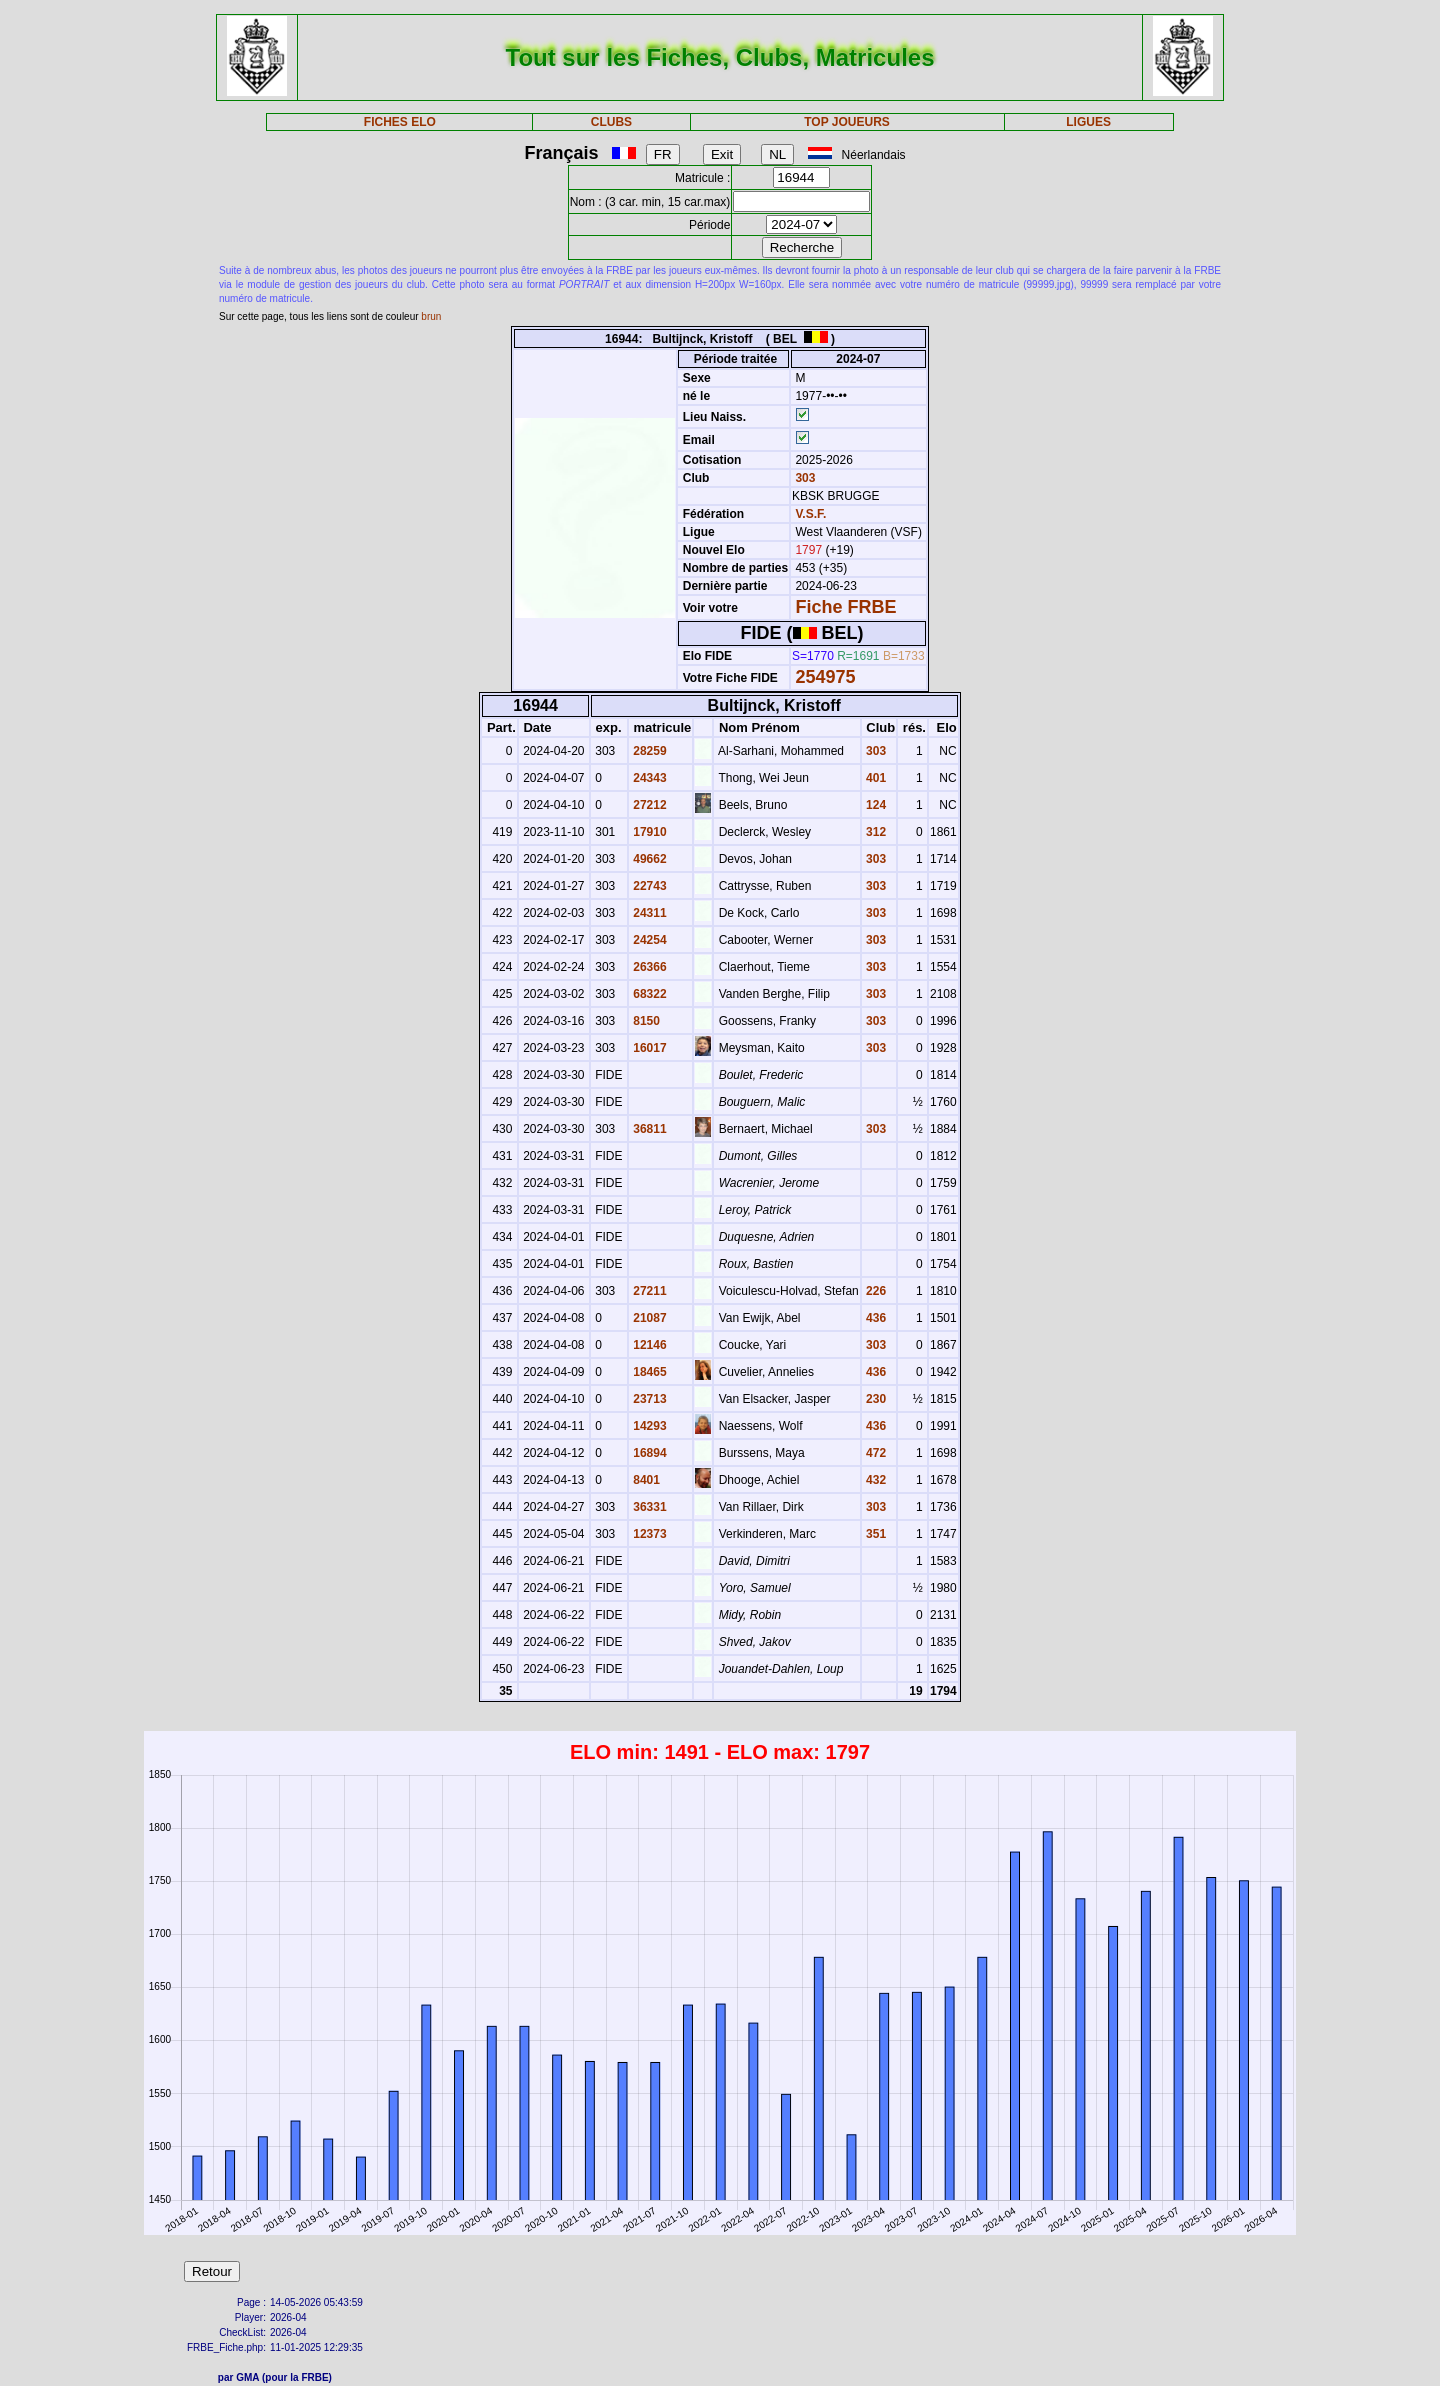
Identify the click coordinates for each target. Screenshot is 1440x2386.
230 (874, 1399)
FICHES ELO (400, 122)
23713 (648, 1399)
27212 (648, 805)
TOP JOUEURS (847, 122)
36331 (648, 1507)
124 (874, 805)
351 (874, 1534)
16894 (648, 1453)
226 (874, 1291)
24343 (648, 778)
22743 (648, 886)
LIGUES (1088, 122)
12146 (648, 1345)
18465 (648, 1372)
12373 (648, 1534)
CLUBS (611, 122)
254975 (825, 677)
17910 (648, 832)
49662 (648, 859)
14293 (648, 1426)
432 (874, 1480)
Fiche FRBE (845, 607)
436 (874, 1318)
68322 (648, 994)
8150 (645, 1021)
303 (803, 478)
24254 (648, 940)
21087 (648, 1318)
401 (874, 778)
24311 (648, 913)
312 (874, 832)
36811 (648, 1129)
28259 (648, 751)
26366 (648, 967)
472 (874, 1453)
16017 (648, 1048)
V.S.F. (810, 514)
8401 (645, 1480)
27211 (648, 1291)
